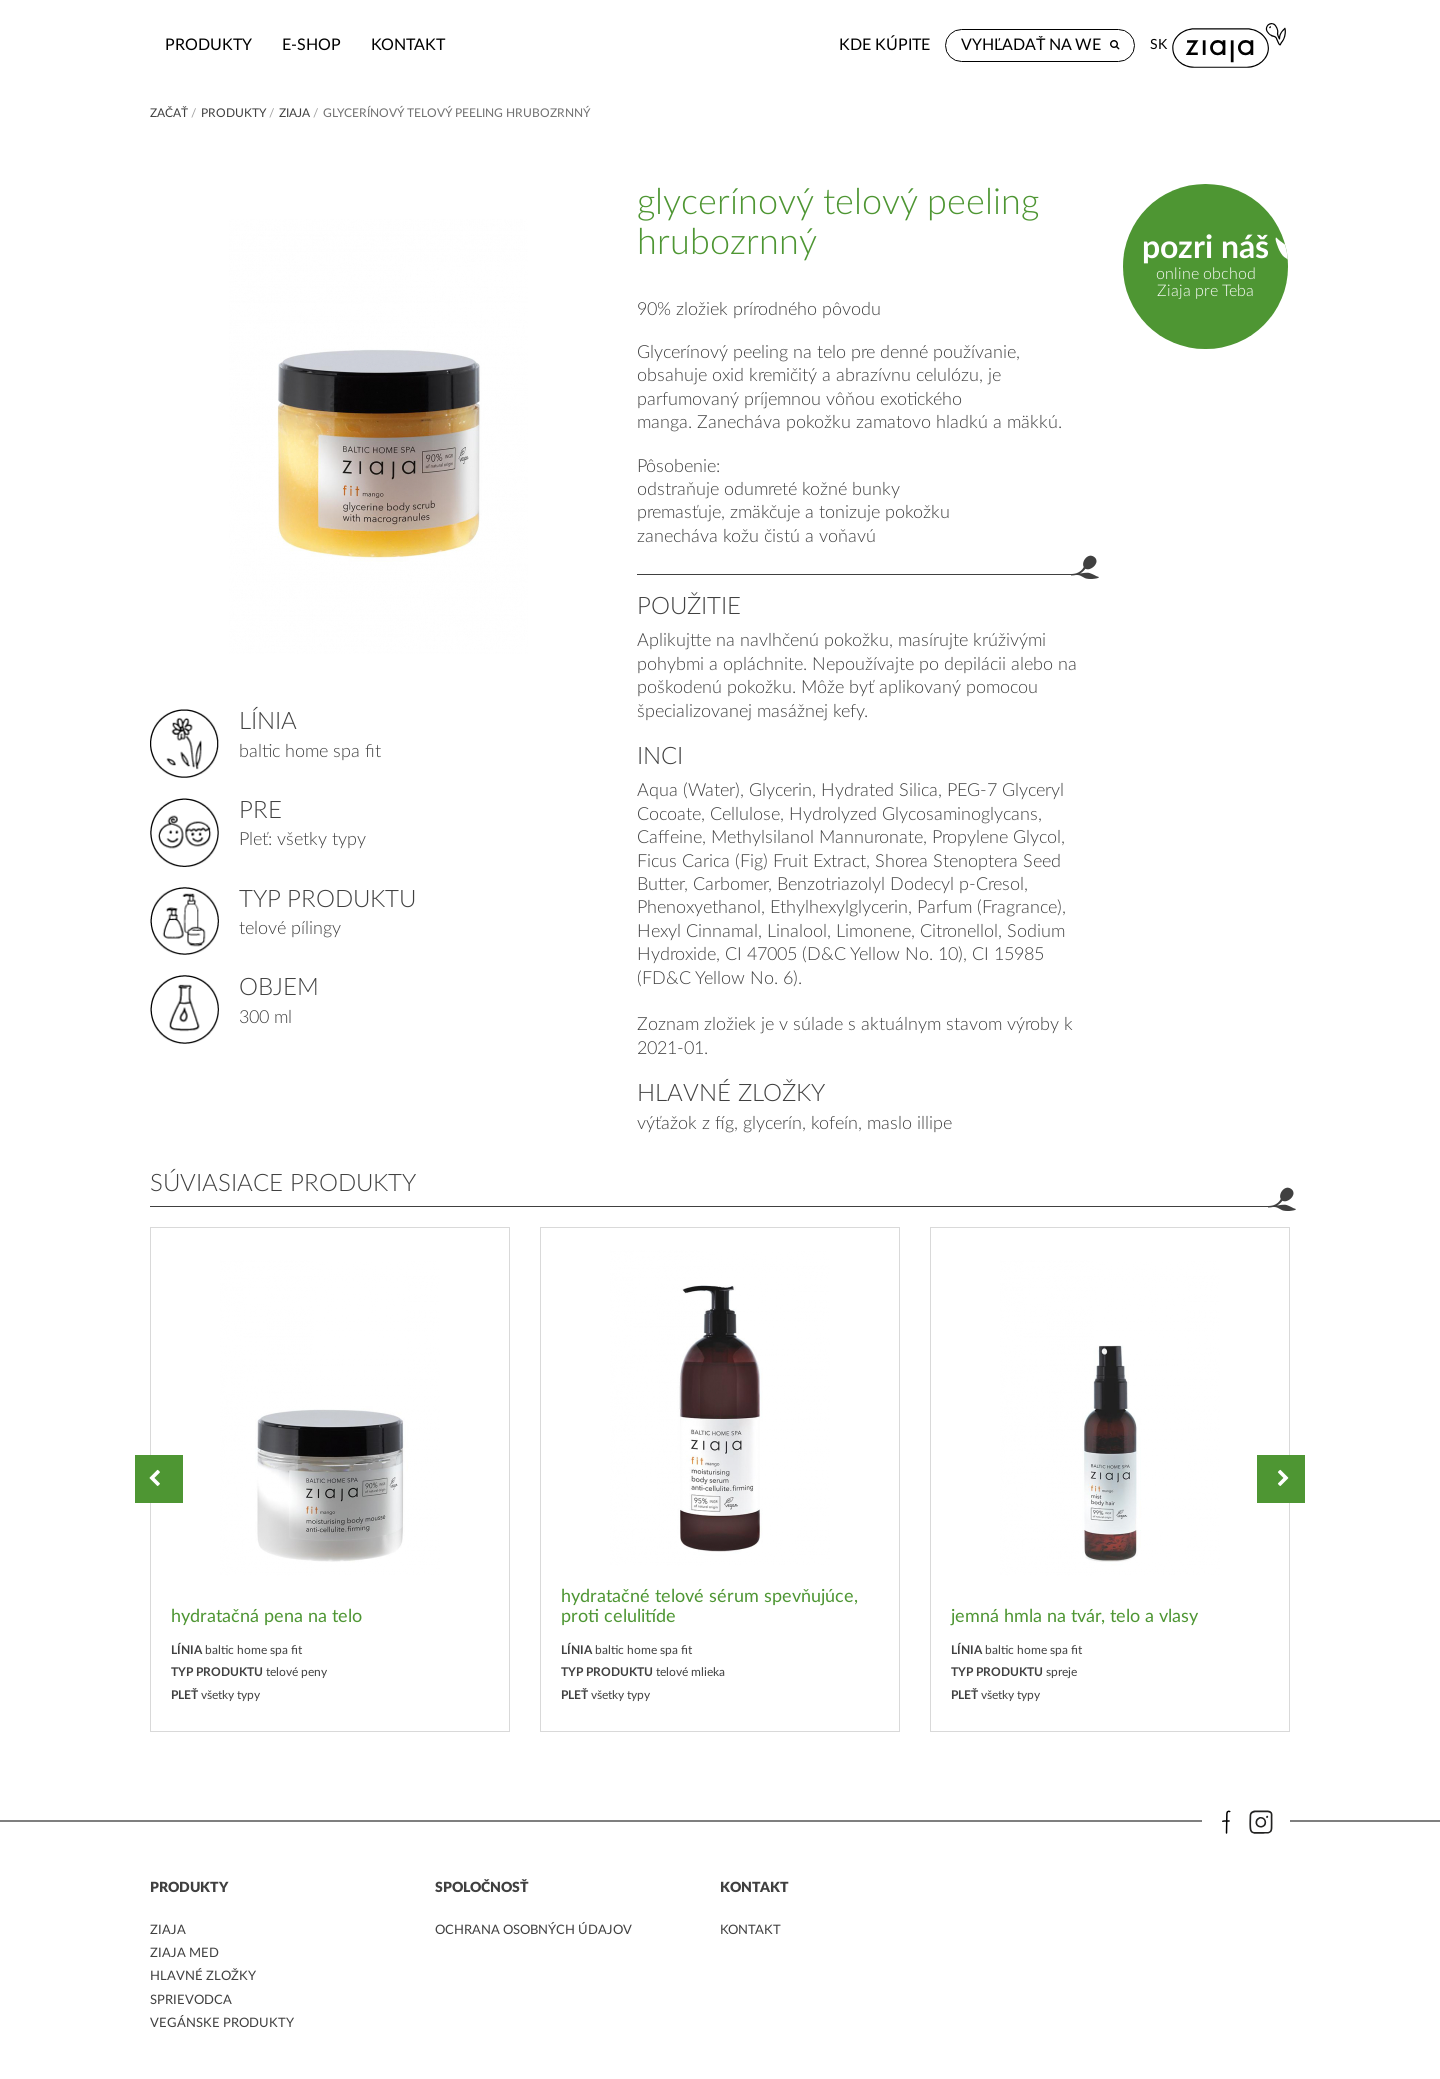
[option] (330, 1479)
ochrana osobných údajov (540, 1932)
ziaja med (186, 1955)
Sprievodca (193, 2002)
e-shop (439, 45)
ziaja (168, 1932)
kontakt (536, 45)
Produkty (336, 45)
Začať (169, 113)
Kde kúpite (1001, 45)
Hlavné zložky (205, 1979)
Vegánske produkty (225, 2025)
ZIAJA (294, 113)
